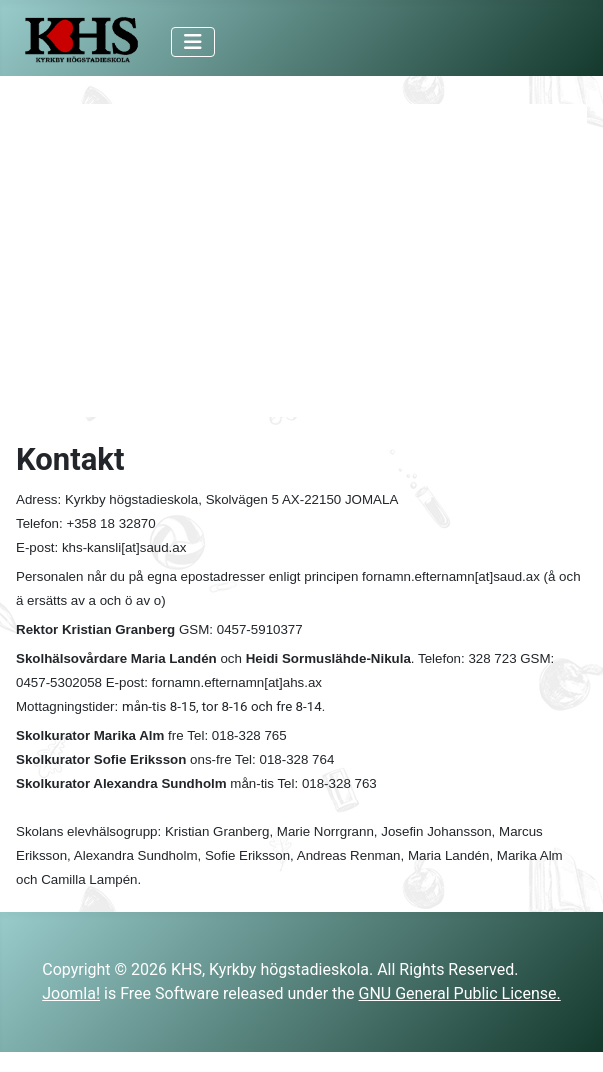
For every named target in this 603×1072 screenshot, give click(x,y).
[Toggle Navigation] (193, 42)
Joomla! (71, 993)
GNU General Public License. (460, 993)
